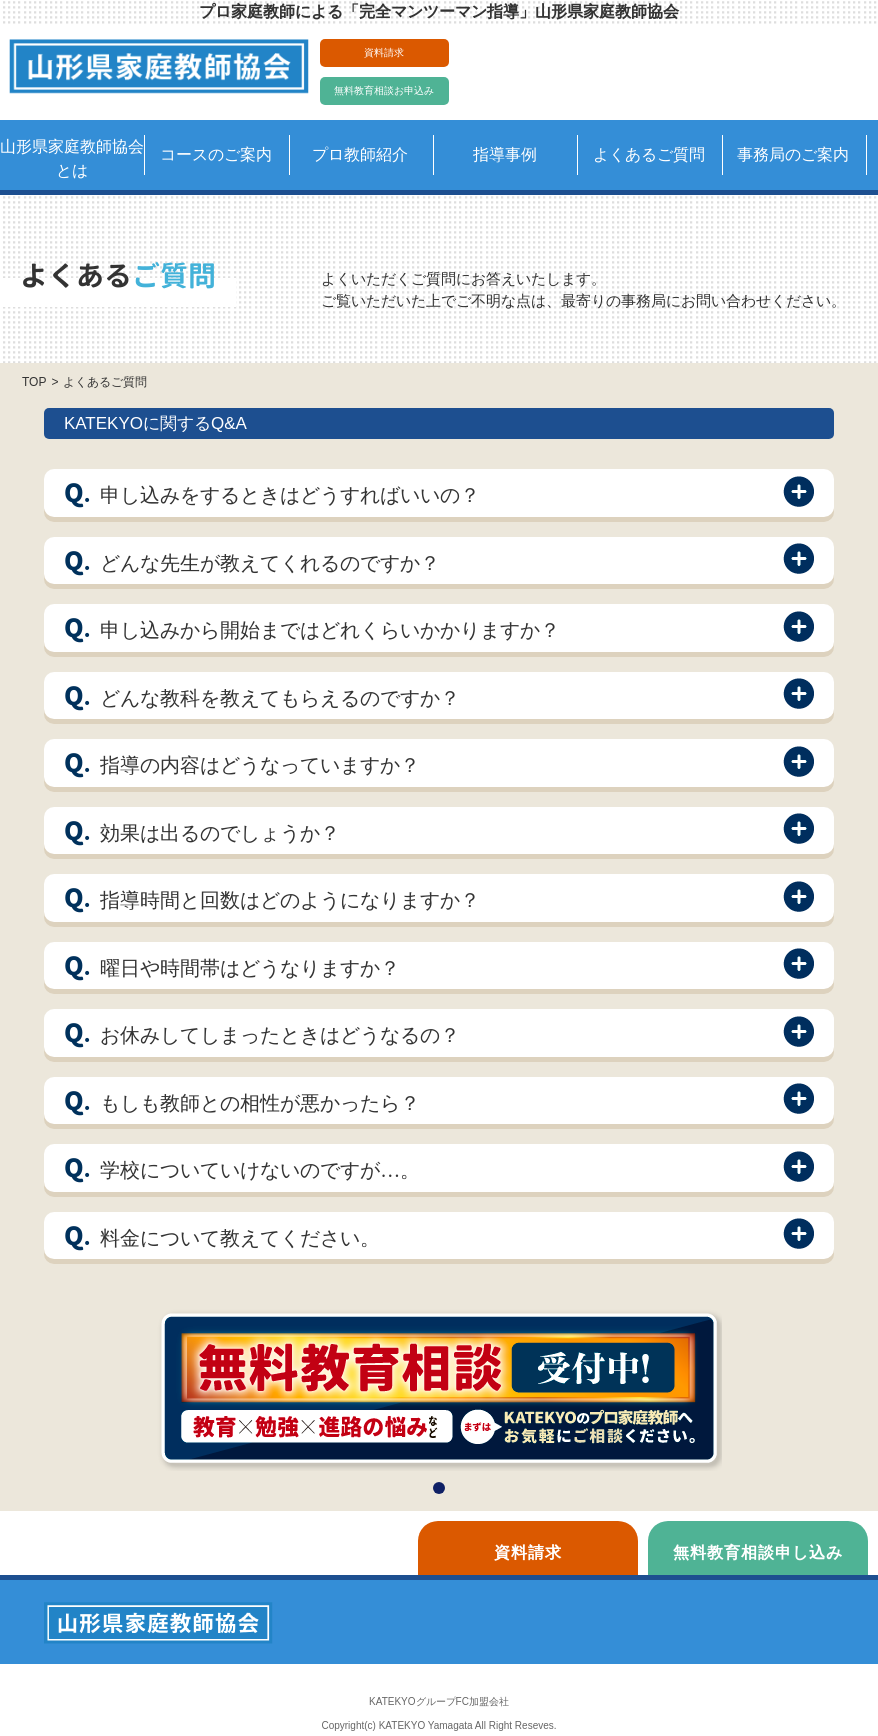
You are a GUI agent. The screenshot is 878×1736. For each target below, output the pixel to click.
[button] (439, 1488)
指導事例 (505, 154)
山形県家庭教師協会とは (72, 158)
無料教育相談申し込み (758, 1552)
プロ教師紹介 (360, 154)
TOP (34, 382)
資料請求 (384, 52)
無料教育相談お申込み (384, 90)
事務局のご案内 (793, 154)
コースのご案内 (216, 154)
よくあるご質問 (649, 154)
